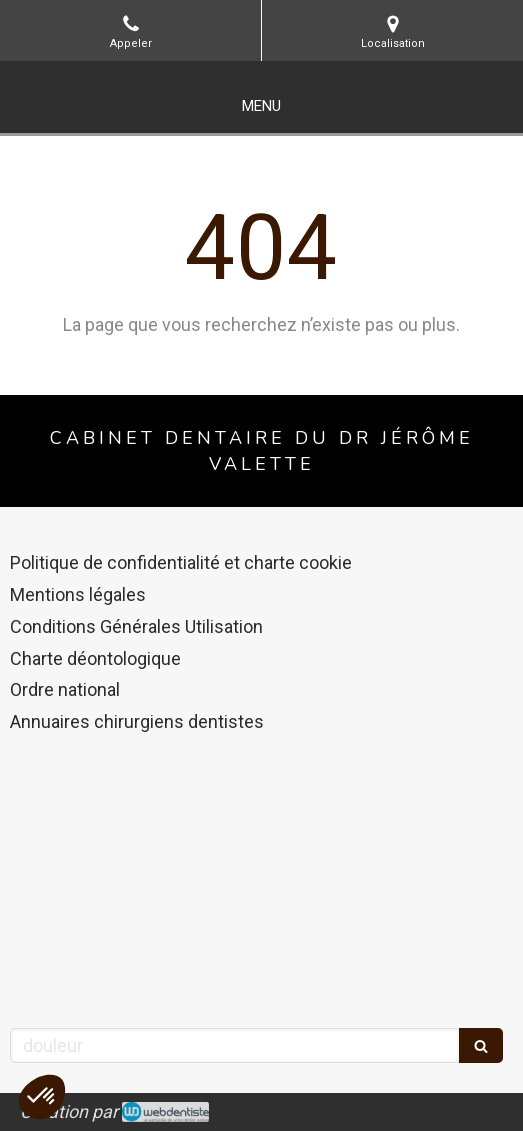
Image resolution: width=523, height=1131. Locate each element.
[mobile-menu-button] (261, 106)
